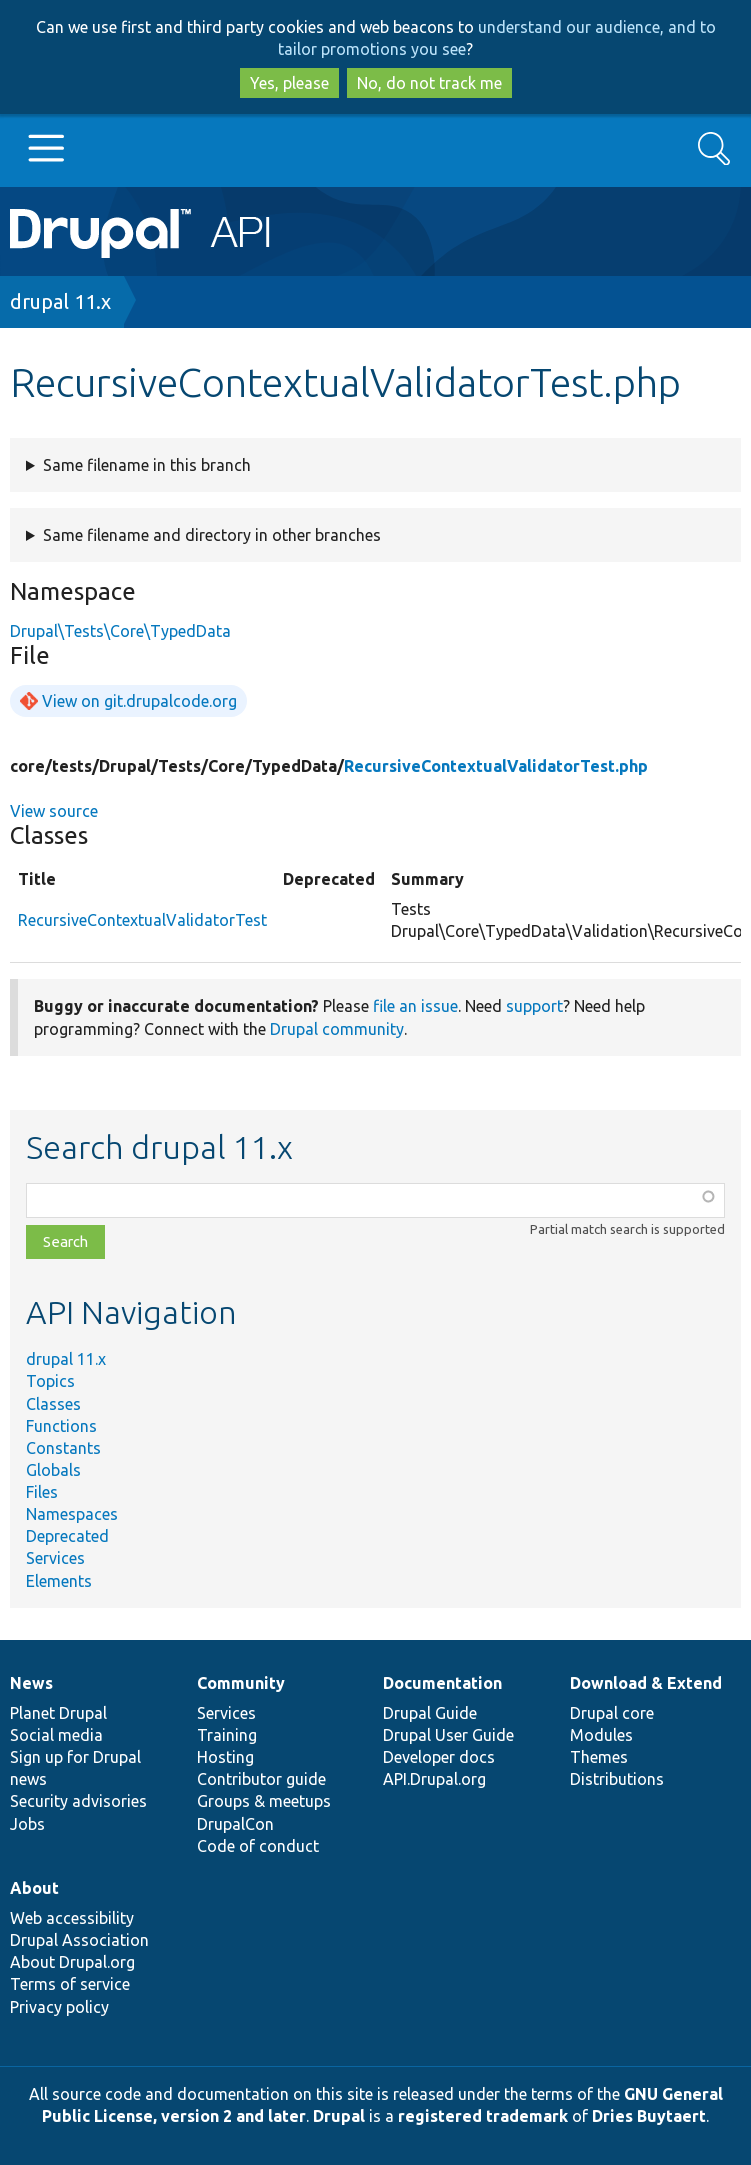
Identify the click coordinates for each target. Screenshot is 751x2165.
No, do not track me (429, 83)
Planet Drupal (58, 1713)
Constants (63, 1448)
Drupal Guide (430, 1713)
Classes (53, 1404)
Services (55, 1558)
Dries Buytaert (649, 2116)
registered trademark (483, 2116)
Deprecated (67, 1536)
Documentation (442, 1683)
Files (42, 1492)
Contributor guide (261, 1779)
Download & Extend (646, 1683)
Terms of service (70, 1984)
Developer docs (439, 1757)
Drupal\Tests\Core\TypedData (120, 631)
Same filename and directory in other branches (212, 535)
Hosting (225, 1757)
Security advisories (78, 1801)
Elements (59, 1581)
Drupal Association (79, 1940)
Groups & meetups (264, 1801)
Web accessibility (72, 1918)
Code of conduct (258, 1846)
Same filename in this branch (147, 465)
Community (241, 1683)
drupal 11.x (60, 301)
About (34, 1888)
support (534, 1006)
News (31, 1683)
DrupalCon (235, 1824)
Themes (599, 1757)
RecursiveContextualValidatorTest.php (496, 766)
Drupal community (337, 1029)
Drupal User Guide (448, 1735)
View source (54, 811)
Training (227, 1735)
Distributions (617, 1779)
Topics (50, 1381)
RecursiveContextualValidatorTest (142, 920)
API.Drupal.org (434, 1779)
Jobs (27, 1824)
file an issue (415, 1006)
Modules (601, 1735)
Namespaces (72, 1514)
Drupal (339, 2116)
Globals (53, 1470)
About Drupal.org (72, 1962)
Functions (61, 1426)
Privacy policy (59, 2007)
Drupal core (612, 1713)
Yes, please (289, 83)
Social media (56, 1735)
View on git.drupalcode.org (139, 701)
